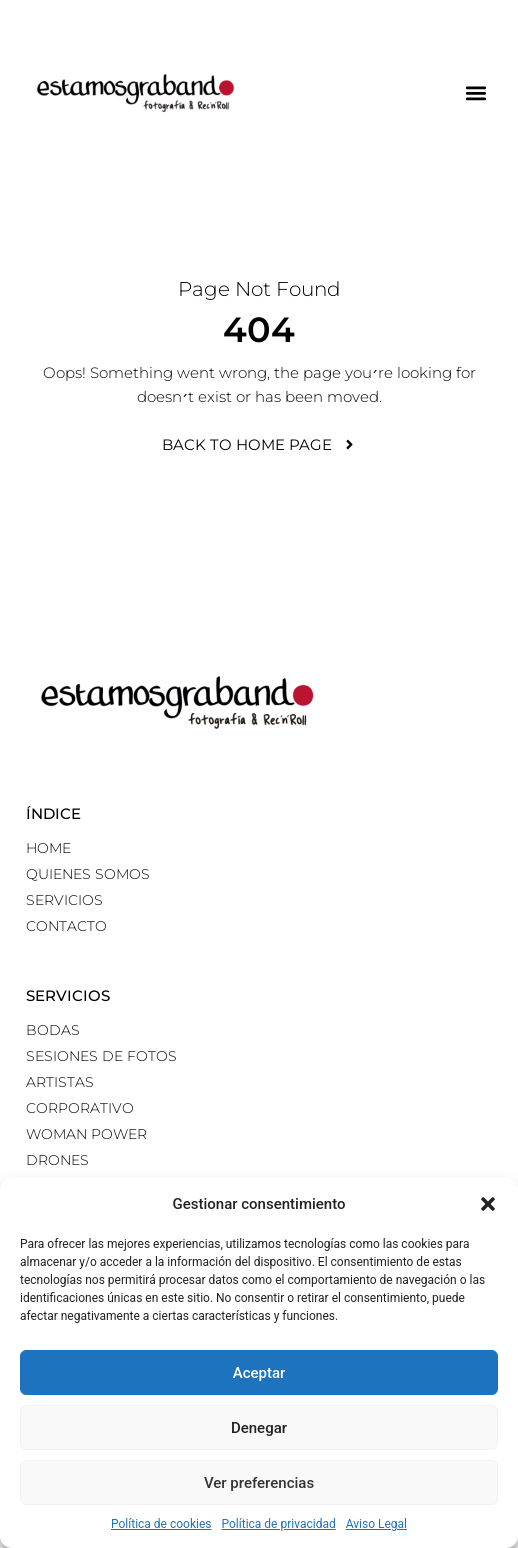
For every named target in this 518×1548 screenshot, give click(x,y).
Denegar (259, 1428)
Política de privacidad (279, 1524)
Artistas (60, 1082)
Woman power (86, 1134)
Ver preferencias (259, 1483)
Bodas (53, 1030)
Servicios (64, 900)
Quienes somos (88, 874)
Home (48, 848)
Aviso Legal (376, 1524)
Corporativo (80, 1108)
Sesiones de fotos (101, 1056)
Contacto (66, 926)
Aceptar (259, 1373)
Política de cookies (161, 1524)
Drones (57, 1160)
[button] (488, 1204)
